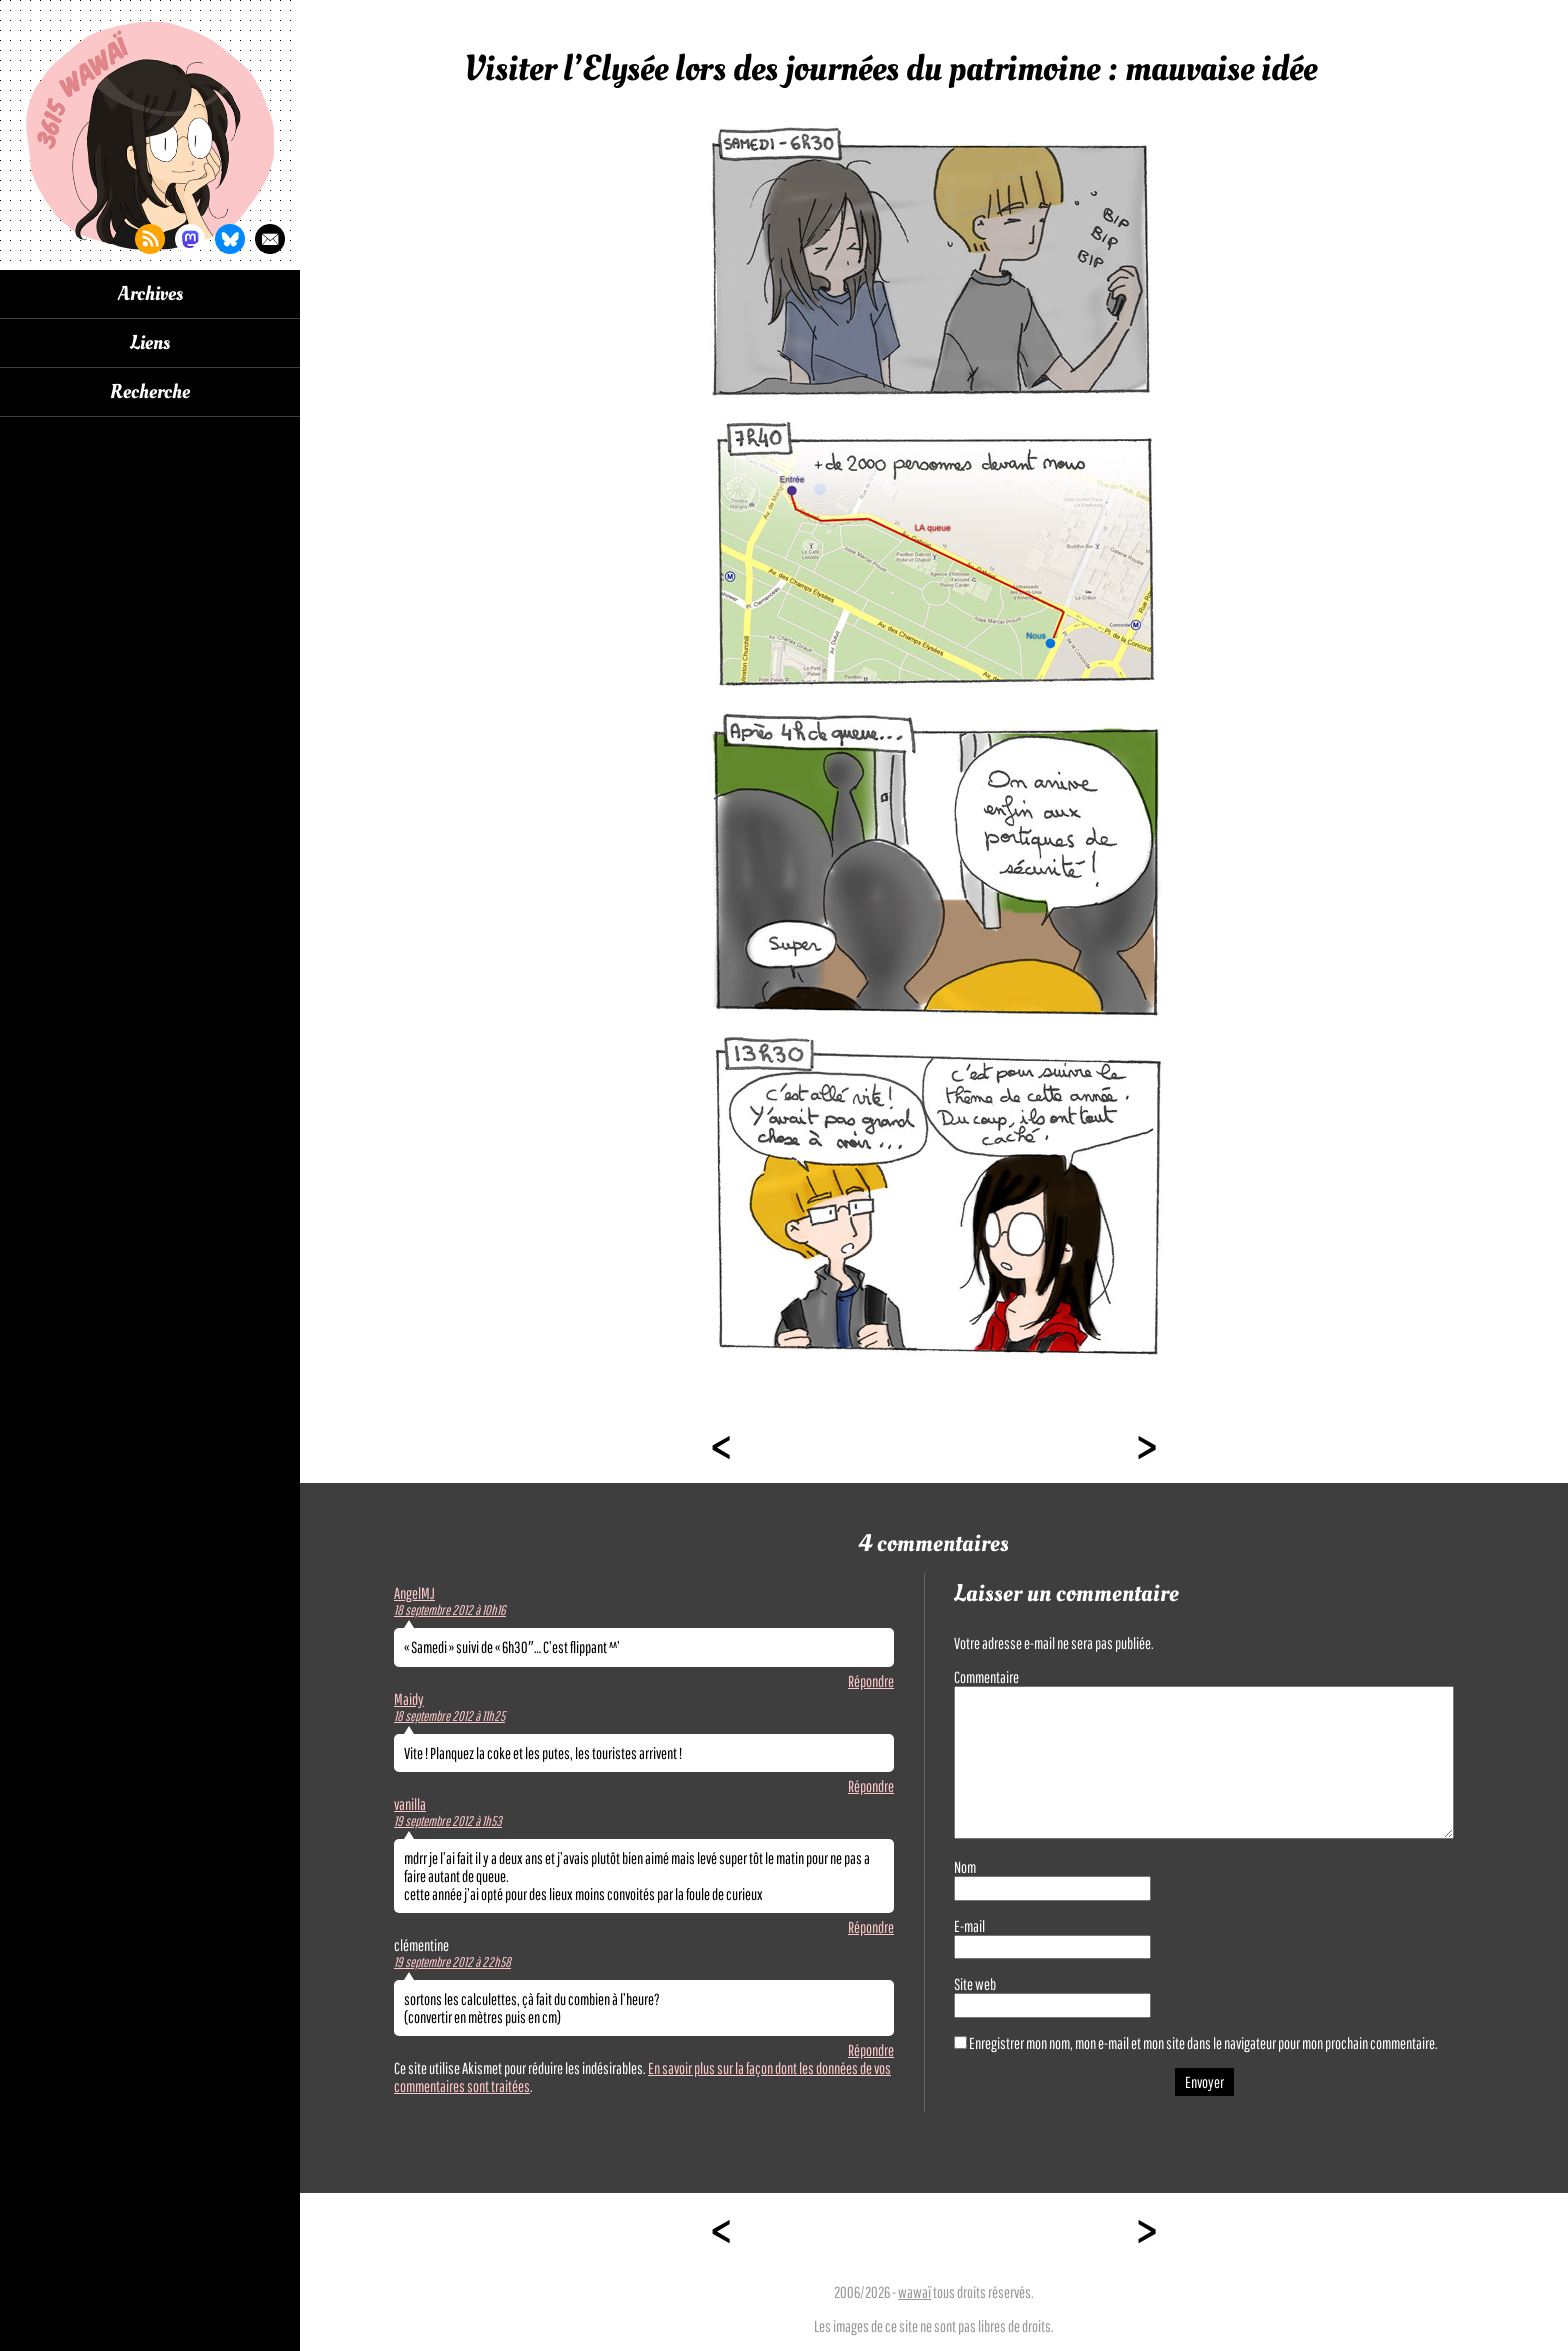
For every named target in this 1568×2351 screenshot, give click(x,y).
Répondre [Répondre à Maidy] (871, 1786)
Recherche (150, 392)
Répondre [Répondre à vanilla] (871, 1927)
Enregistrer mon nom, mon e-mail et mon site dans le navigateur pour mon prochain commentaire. (1203, 2043)
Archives (150, 294)
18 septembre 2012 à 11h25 (449, 1716)
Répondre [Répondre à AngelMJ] (871, 1681)
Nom (965, 1867)
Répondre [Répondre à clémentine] (871, 2050)
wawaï (914, 2292)
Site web (975, 1984)
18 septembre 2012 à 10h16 (450, 1610)
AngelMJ (414, 1593)
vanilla (410, 1804)
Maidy (409, 1699)
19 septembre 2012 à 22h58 (452, 1962)
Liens (150, 343)
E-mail (969, 1926)
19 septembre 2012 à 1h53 (448, 1821)
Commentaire (986, 1677)
